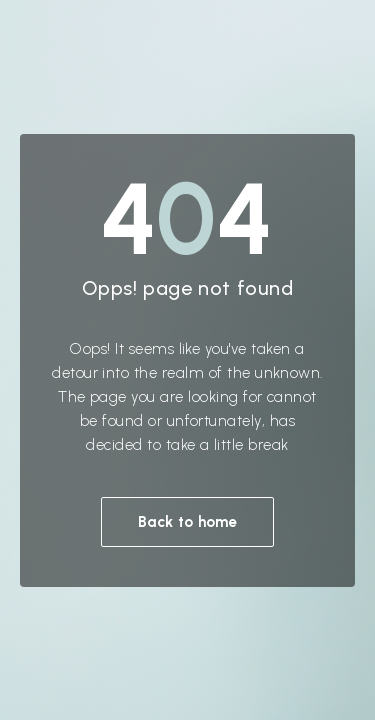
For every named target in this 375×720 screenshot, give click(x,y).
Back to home (187, 522)
